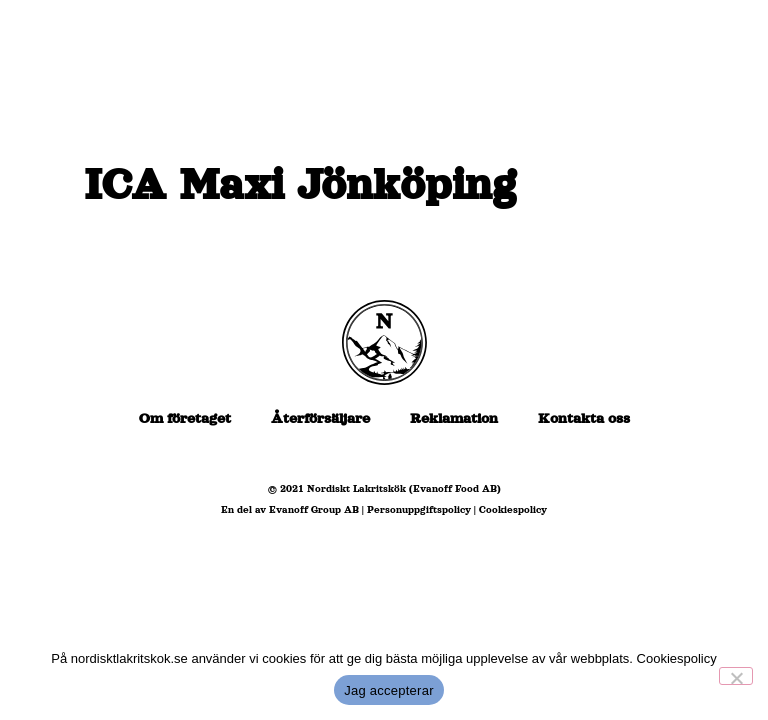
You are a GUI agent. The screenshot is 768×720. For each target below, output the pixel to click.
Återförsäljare (320, 418)
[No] (736, 676)
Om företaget (185, 418)
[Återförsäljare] (456, 112)
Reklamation (454, 418)
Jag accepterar (389, 690)
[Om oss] (676, 112)
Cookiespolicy (513, 509)
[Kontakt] (660, 190)
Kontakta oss (584, 418)
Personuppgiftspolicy (419, 509)
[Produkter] (578, 112)
